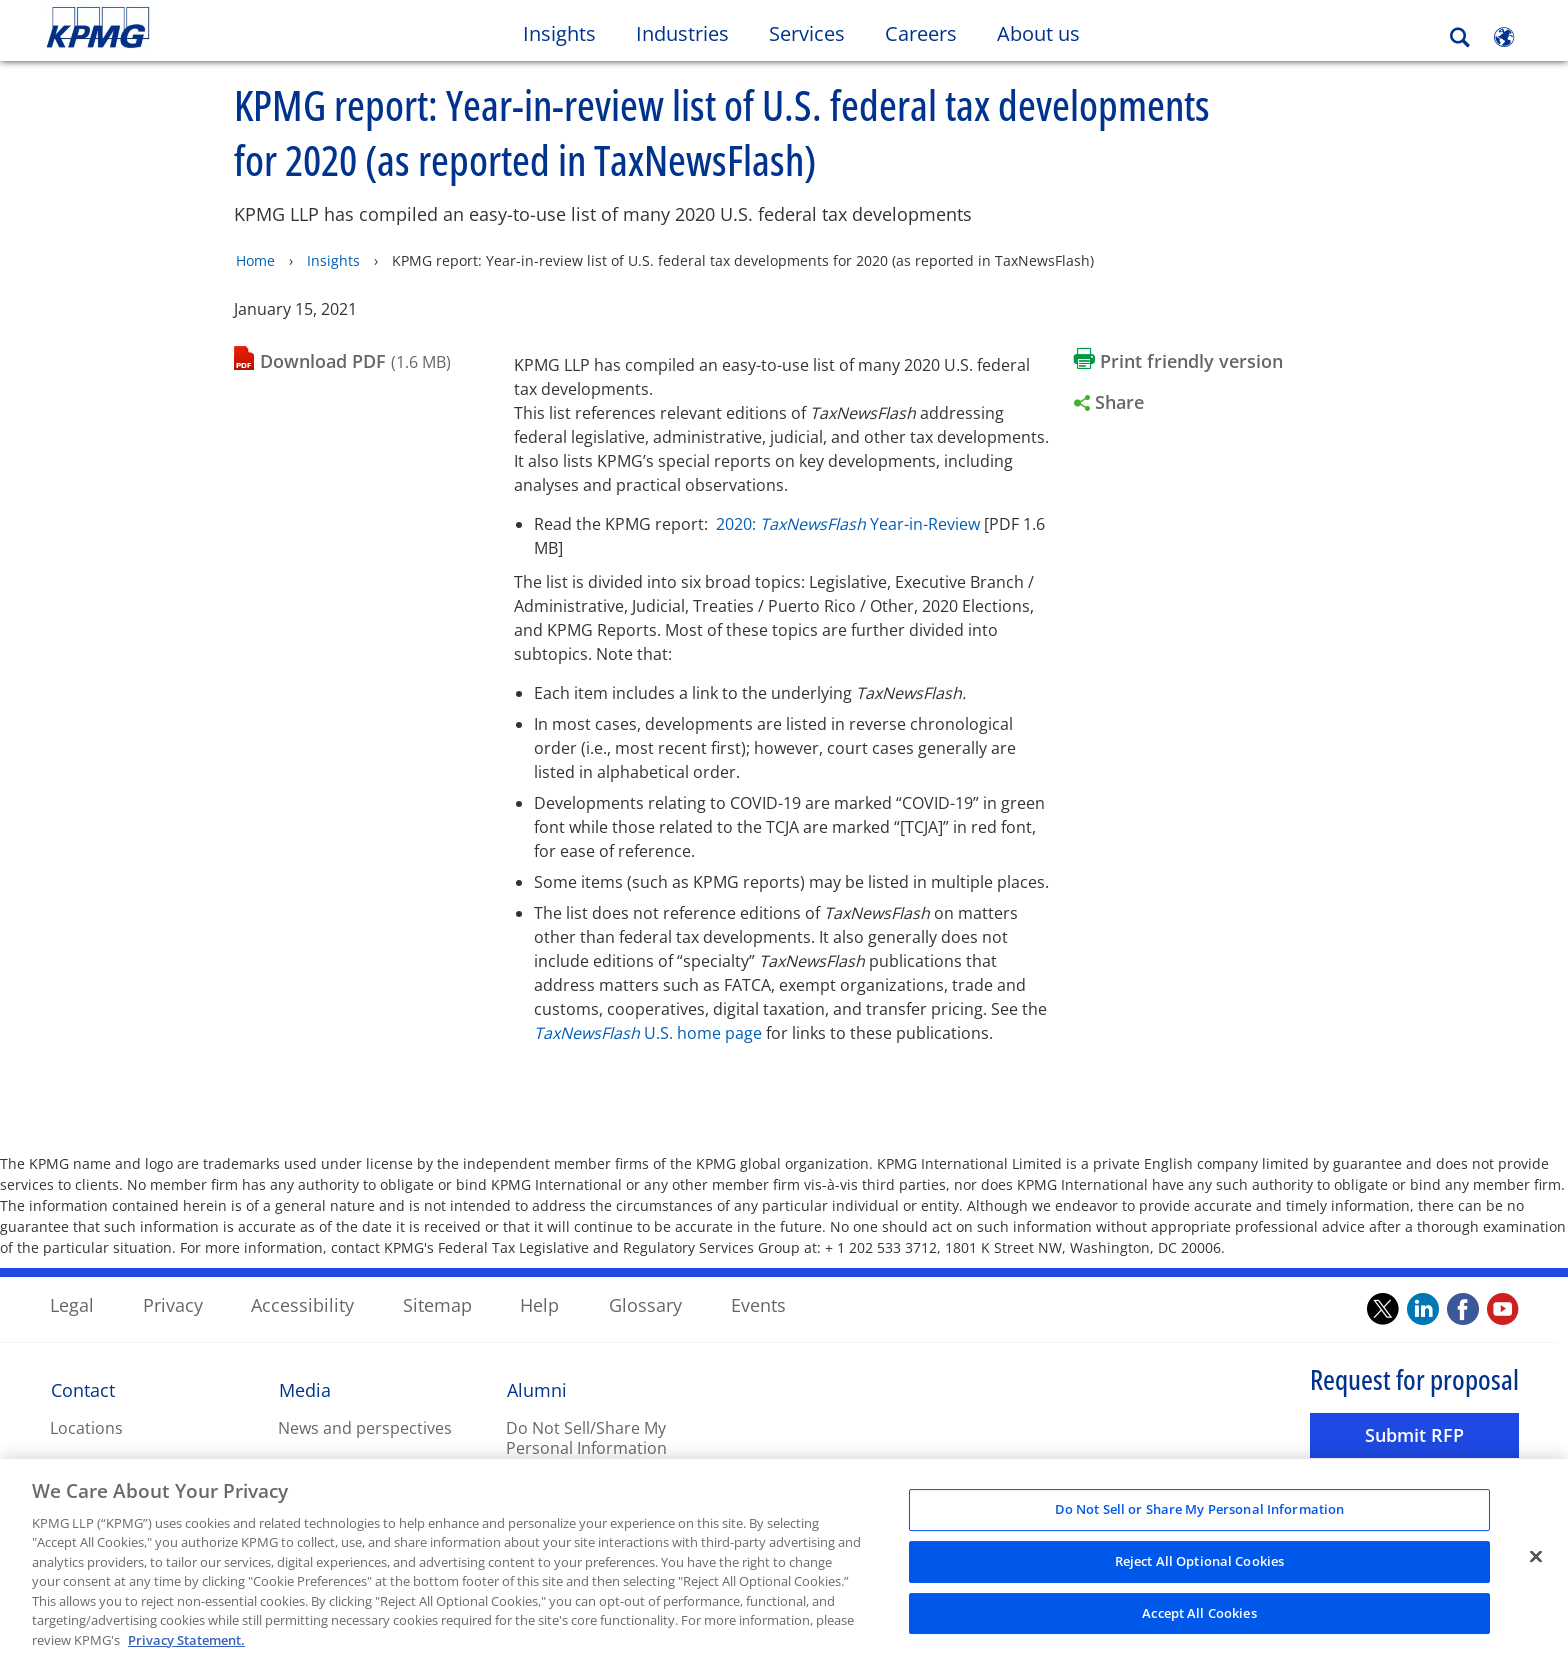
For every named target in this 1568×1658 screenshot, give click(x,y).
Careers (931, 33)
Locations (86, 1427)
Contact (83, 1389)
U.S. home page (648, 1032)
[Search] (1460, 37)
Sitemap (437, 1304)
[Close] (1536, 1568)
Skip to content (190, 28)
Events (758, 1304)
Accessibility (302, 1304)
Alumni (537, 1389)
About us (1048, 33)
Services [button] (807, 33)
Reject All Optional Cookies (1200, 1572)
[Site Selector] (1504, 37)
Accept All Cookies (1199, 1623)
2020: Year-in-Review (848, 523)
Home (255, 259)
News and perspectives (365, 1427)
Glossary (645, 1304)
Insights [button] (559, 33)
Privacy (173, 1304)
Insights (333, 259)
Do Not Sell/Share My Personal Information (586, 1437)
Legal (72, 1304)
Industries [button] (682, 33)
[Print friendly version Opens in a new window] (1178, 360)
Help (539, 1304)
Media (305, 1389)
